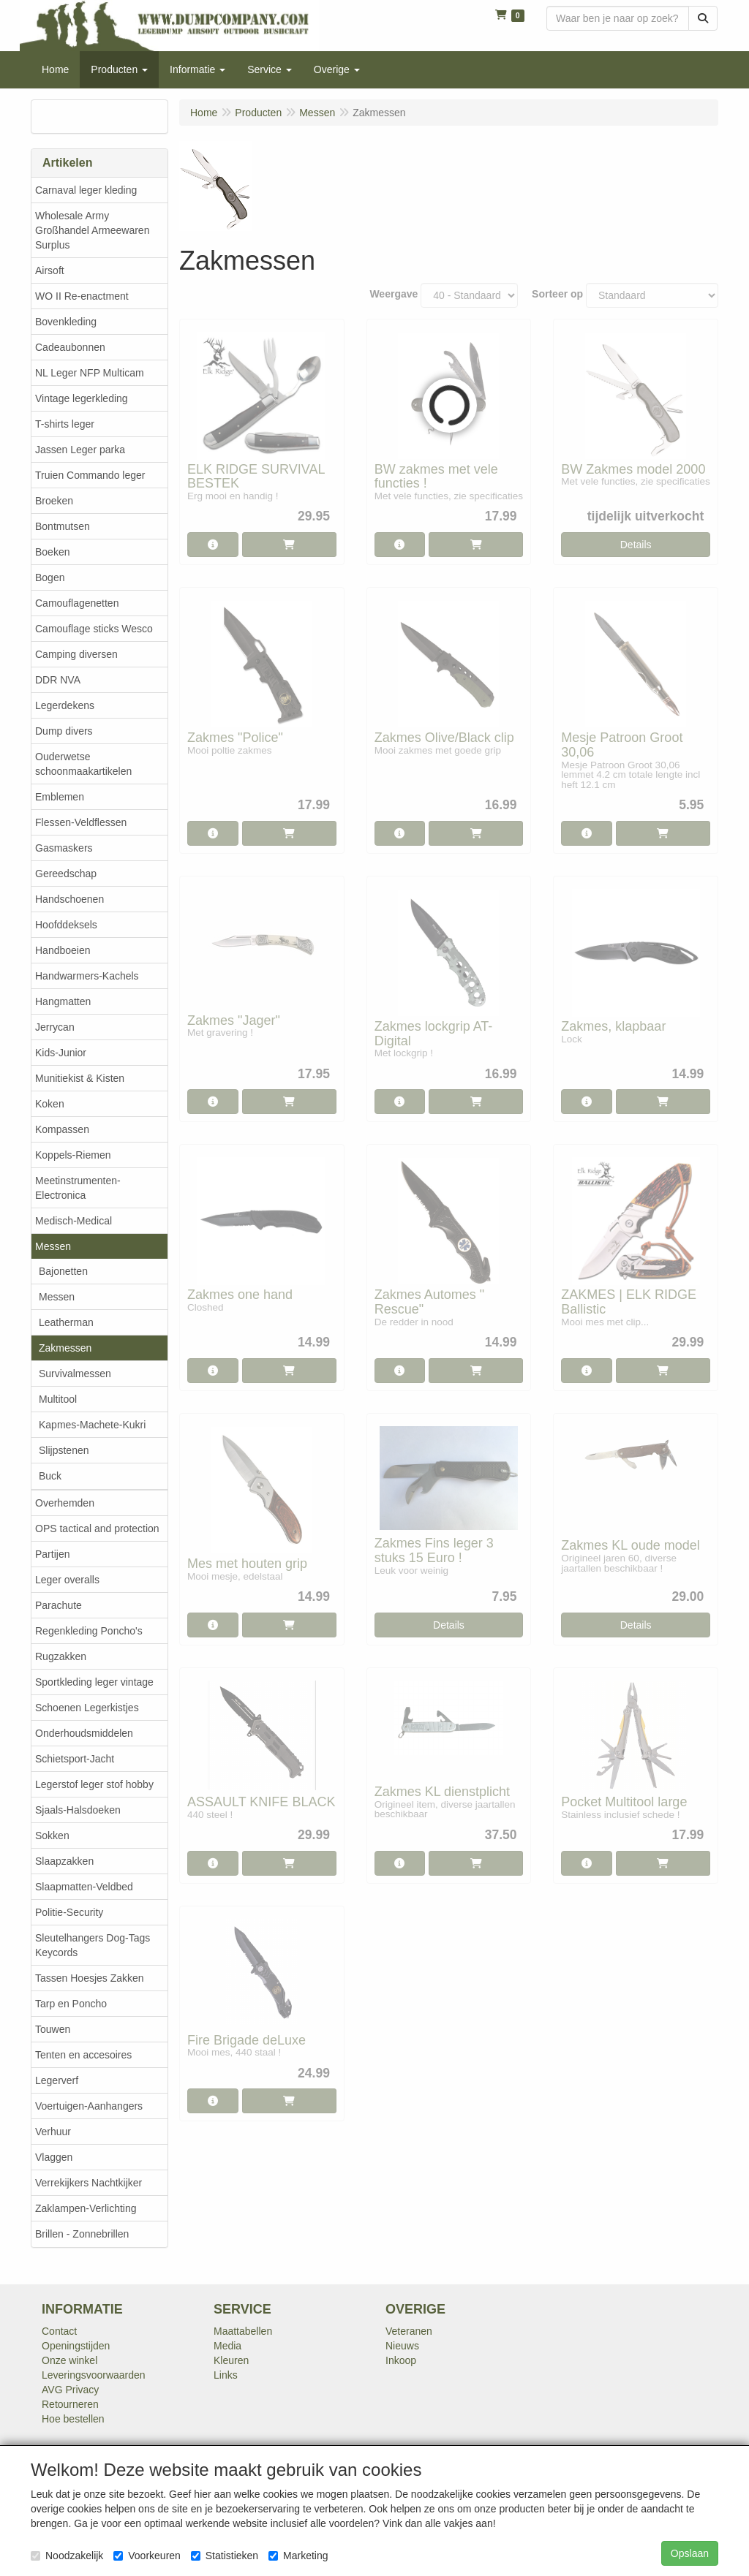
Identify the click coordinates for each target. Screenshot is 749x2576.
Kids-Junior (60, 1052)
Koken (49, 1104)
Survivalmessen (75, 1373)
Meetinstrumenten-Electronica (78, 1188)
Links (226, 2375)
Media (227, 2346)
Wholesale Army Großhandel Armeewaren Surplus (92, 230)
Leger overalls (67, 1580)
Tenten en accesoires (83, 2055)
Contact (59, 2331)
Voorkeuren (147, 2555)
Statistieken (224, 2555)
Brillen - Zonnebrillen (82, 2234)
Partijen (52, 1554)
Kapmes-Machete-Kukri (92, 1425)
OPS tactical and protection (97, 1528)
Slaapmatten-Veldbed (84, 1887)
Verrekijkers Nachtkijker (88, 2183)
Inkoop (400, 2360)
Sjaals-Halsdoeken (78, 1810)
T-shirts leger (64, 424)
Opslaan (690, 2553)
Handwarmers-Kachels (87, 976)
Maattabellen (243, 2331)
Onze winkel (69, 2360)
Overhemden (64, 1503)
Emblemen (59, 797)
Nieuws (402, 2346)
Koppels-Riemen (73, 1155)
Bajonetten (63, 1271)
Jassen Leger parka (80, 449)
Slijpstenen (64, 1450)
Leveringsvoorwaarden (94, 2375)
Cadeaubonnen (70, 347)
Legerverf (56, 2080)
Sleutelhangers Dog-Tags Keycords (92, 1945)
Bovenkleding (66, 321)
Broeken (54, 501)
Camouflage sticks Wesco (94, 628)
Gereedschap (66, 873)
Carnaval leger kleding (86, 190)
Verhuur (53, 2131)
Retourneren (70, 2404)
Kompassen (62, 1129)
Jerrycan (55, 1027)
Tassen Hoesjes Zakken (89, 1978)
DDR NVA (57, 680)
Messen (53, 1246)
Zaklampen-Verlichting (86, 2208)
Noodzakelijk (67, 2555)
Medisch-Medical (73, 1221)
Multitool (58, 1399)
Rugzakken (60, 1656)
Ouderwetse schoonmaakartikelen (83, 764)
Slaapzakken (64, 1861)
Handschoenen (69, 899)
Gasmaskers (64, 848)
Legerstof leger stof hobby (94, 1784)
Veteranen (408, 2331)
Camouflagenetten (76, 603)
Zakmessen (65, 1348)
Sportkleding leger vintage (94, 1682)
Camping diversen (76, 654)
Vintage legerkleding (81, 398)
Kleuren (231, 2360)
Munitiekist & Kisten (79, 1078)
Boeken (52, 552)
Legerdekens (64, 705)
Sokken (52, 1835)
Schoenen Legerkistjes (87, 1707)
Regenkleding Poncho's (89, 1631)
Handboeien (63, 950)
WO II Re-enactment (82, 296)
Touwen (52, 2029)
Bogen (49, 577)
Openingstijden (76, 2346)
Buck (50, 1476)
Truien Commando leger (90, 475)
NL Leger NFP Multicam (89, 373)
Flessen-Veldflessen (81, 822)
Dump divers (64, 731)
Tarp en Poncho (71, 2003)
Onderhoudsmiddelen (84, 1733)
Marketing (298, 2555)
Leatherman (66, 1322)
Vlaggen (53, 2157)
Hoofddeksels (66, 925)
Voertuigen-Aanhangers (89, 2106)
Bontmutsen (62, 526)
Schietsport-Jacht (74, 1759)
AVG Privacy (70, 2389)
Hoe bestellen (73, 2419)
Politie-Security (69, 1912)
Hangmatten (63, 1001)
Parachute (58, 1605)
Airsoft (49, 270)
